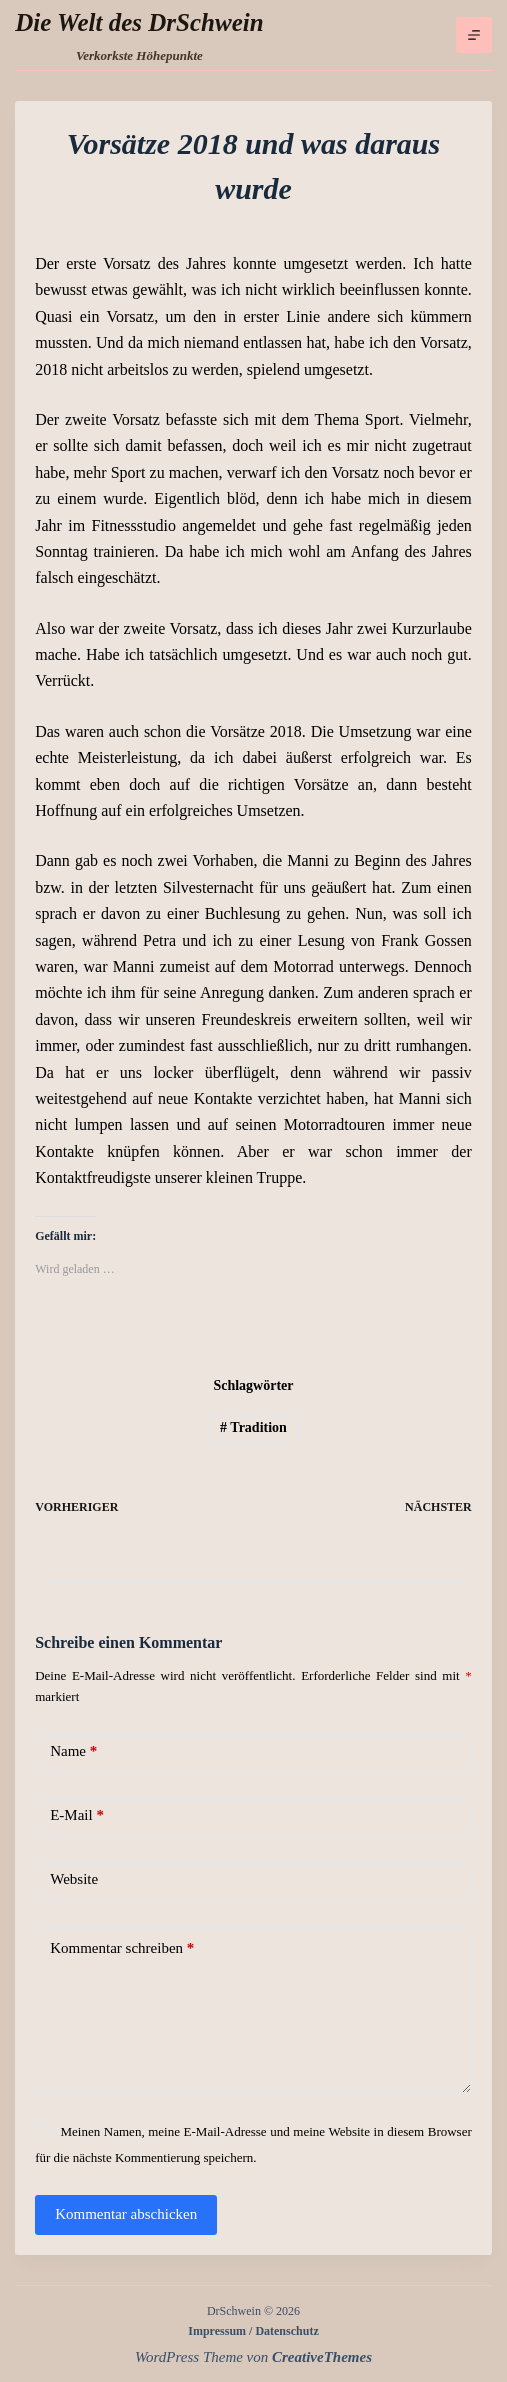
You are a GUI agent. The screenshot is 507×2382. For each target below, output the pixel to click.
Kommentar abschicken (126, 2214)
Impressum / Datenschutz (253, 2331)
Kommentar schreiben (122, 1948)
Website (74, 1879)
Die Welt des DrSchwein (139, 22)
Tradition (253, 1427)
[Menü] (474, 35)
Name (73, 1751)
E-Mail (77, 1815)
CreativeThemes (322, 2357)
